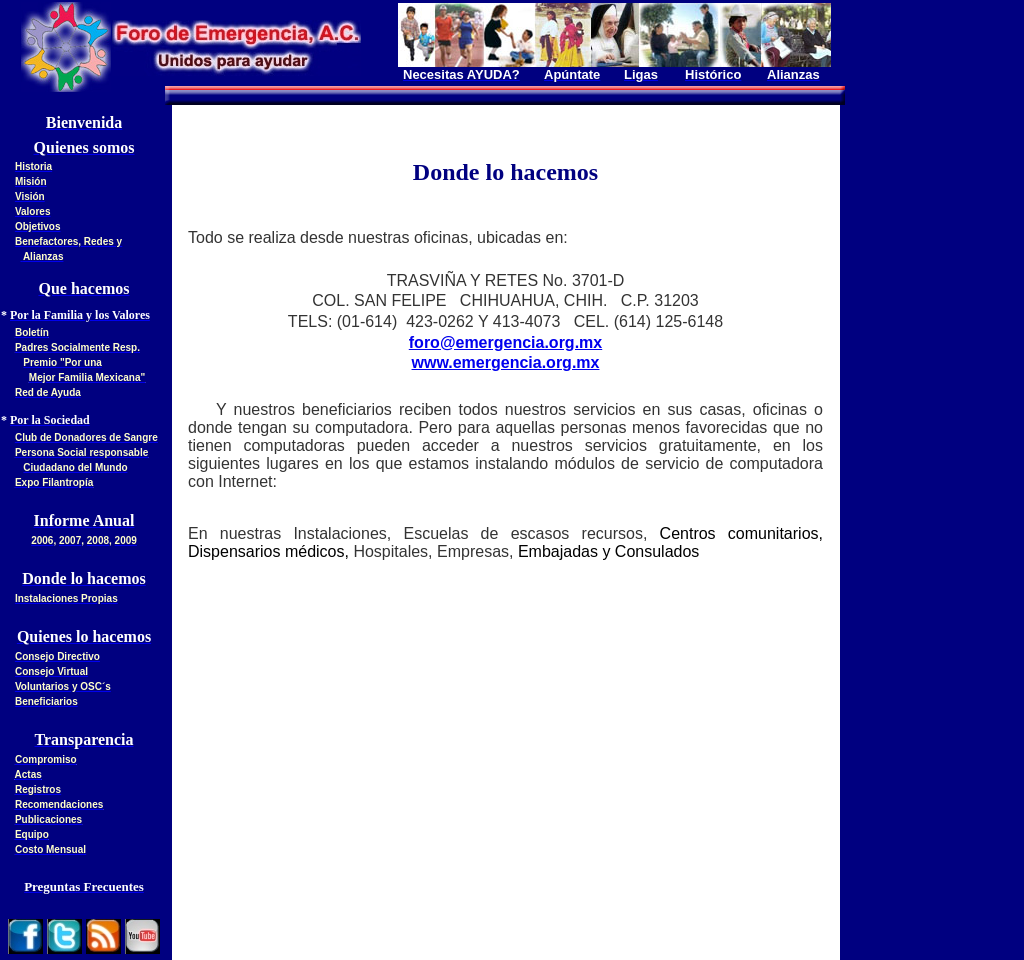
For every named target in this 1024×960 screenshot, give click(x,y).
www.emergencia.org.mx (506, 362)
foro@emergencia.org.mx (505, 342)
